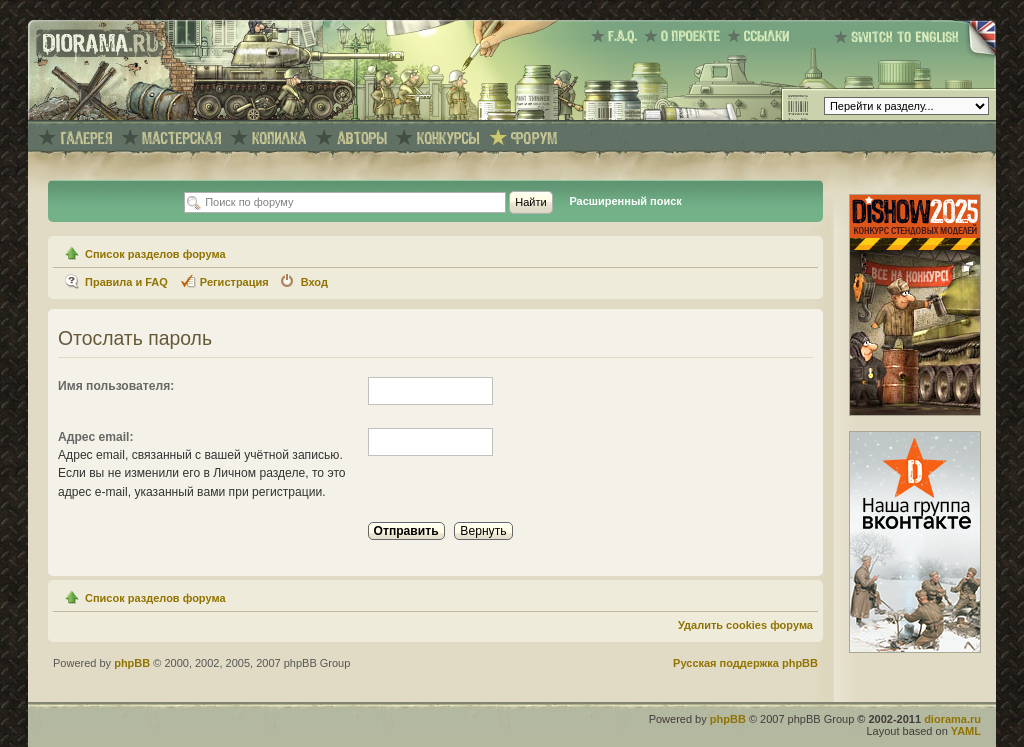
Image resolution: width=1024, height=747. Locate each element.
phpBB (132, 663)
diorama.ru (952, 719)
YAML (966, 731)
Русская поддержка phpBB (745, 663)
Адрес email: (96, 437)
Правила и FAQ (126, 282)
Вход (314, 282)
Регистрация (234, 282)
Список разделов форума (155, 254)
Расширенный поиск (625, 201)
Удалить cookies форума (745, 625)
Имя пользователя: (116, 386)
